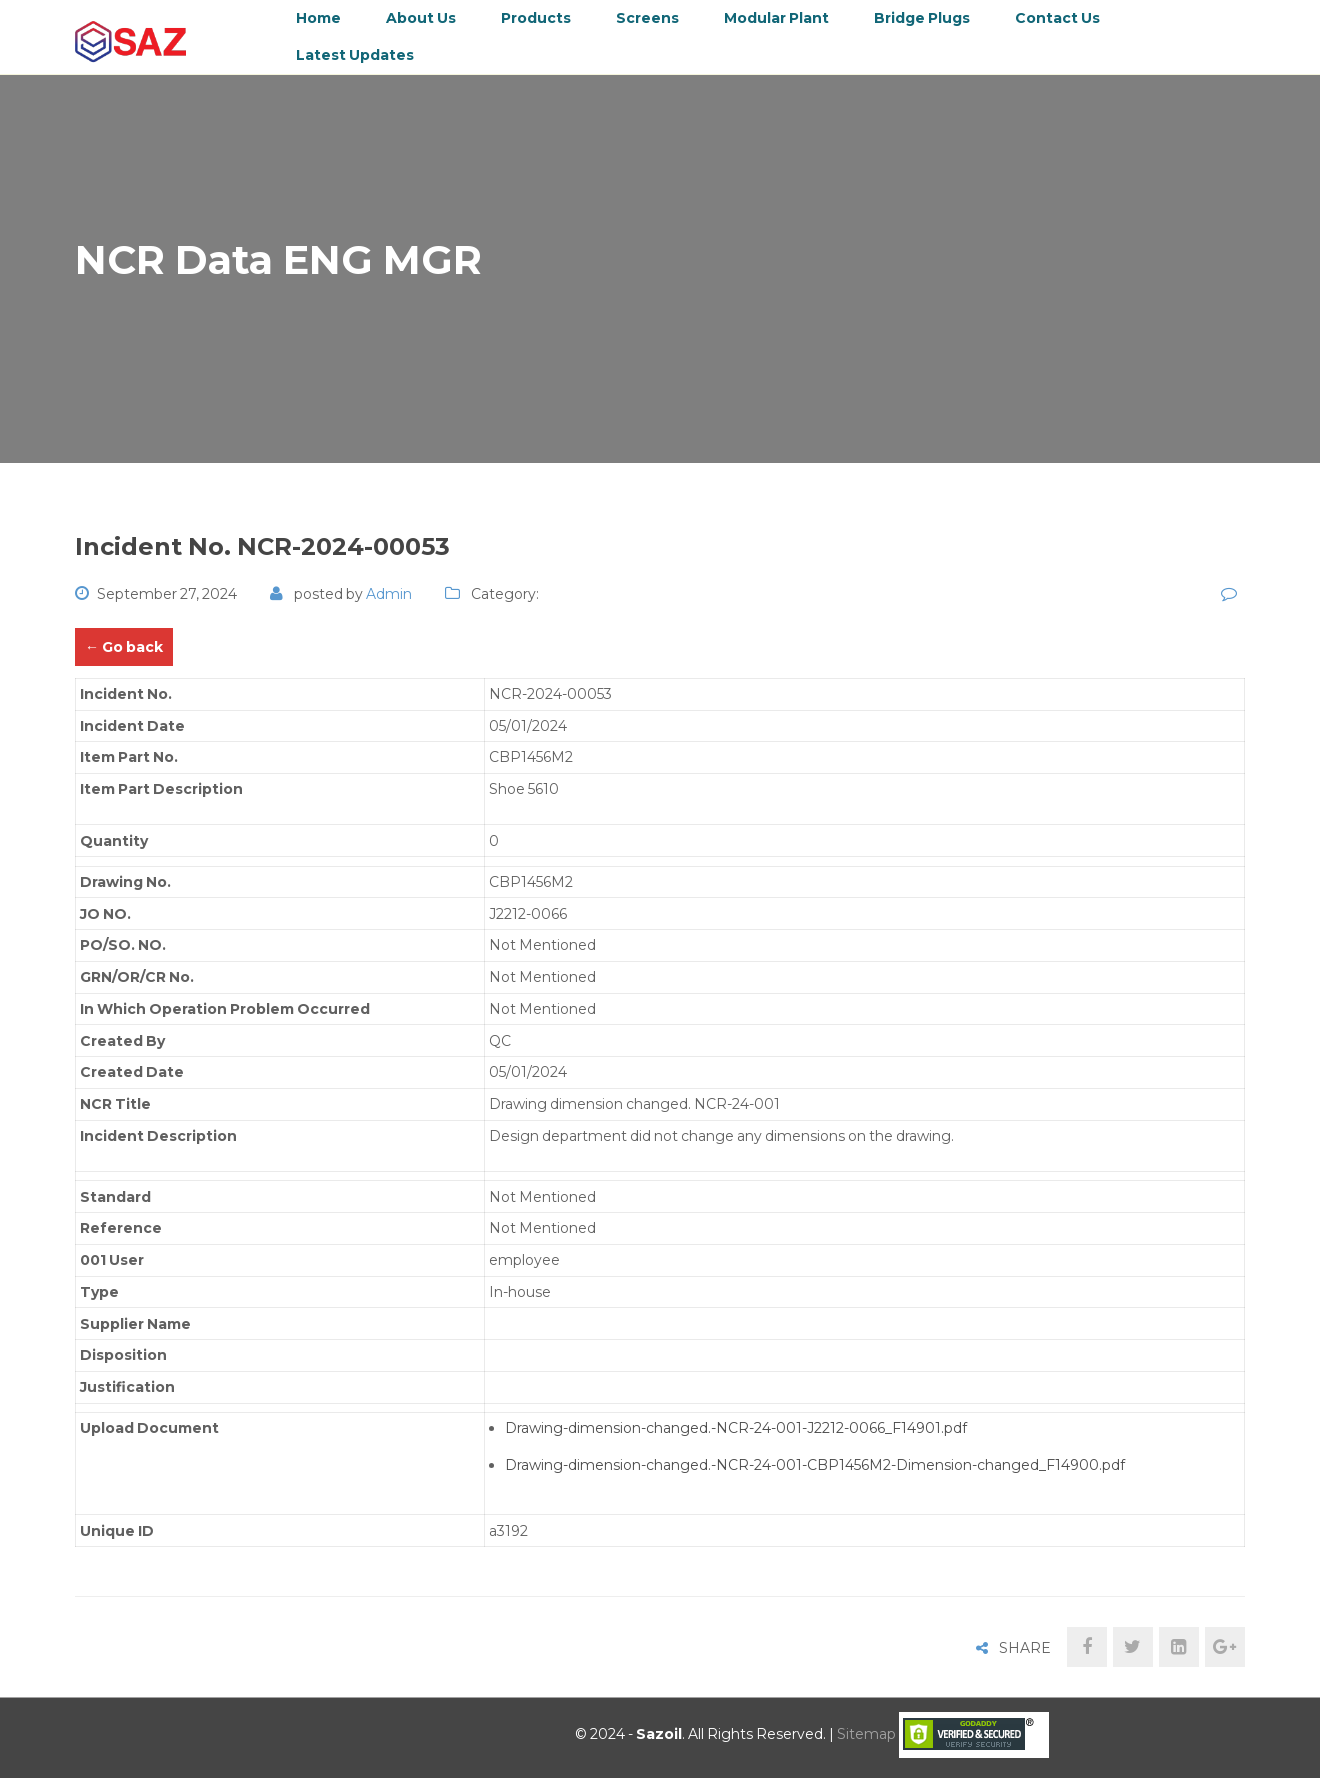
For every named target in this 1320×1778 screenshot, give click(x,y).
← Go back (124, 647)
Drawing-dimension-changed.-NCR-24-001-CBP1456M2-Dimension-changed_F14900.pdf (815, 1465)
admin (389, 594)
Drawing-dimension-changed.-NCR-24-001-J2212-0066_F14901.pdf (736, 1428)
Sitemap (866, 1734)
